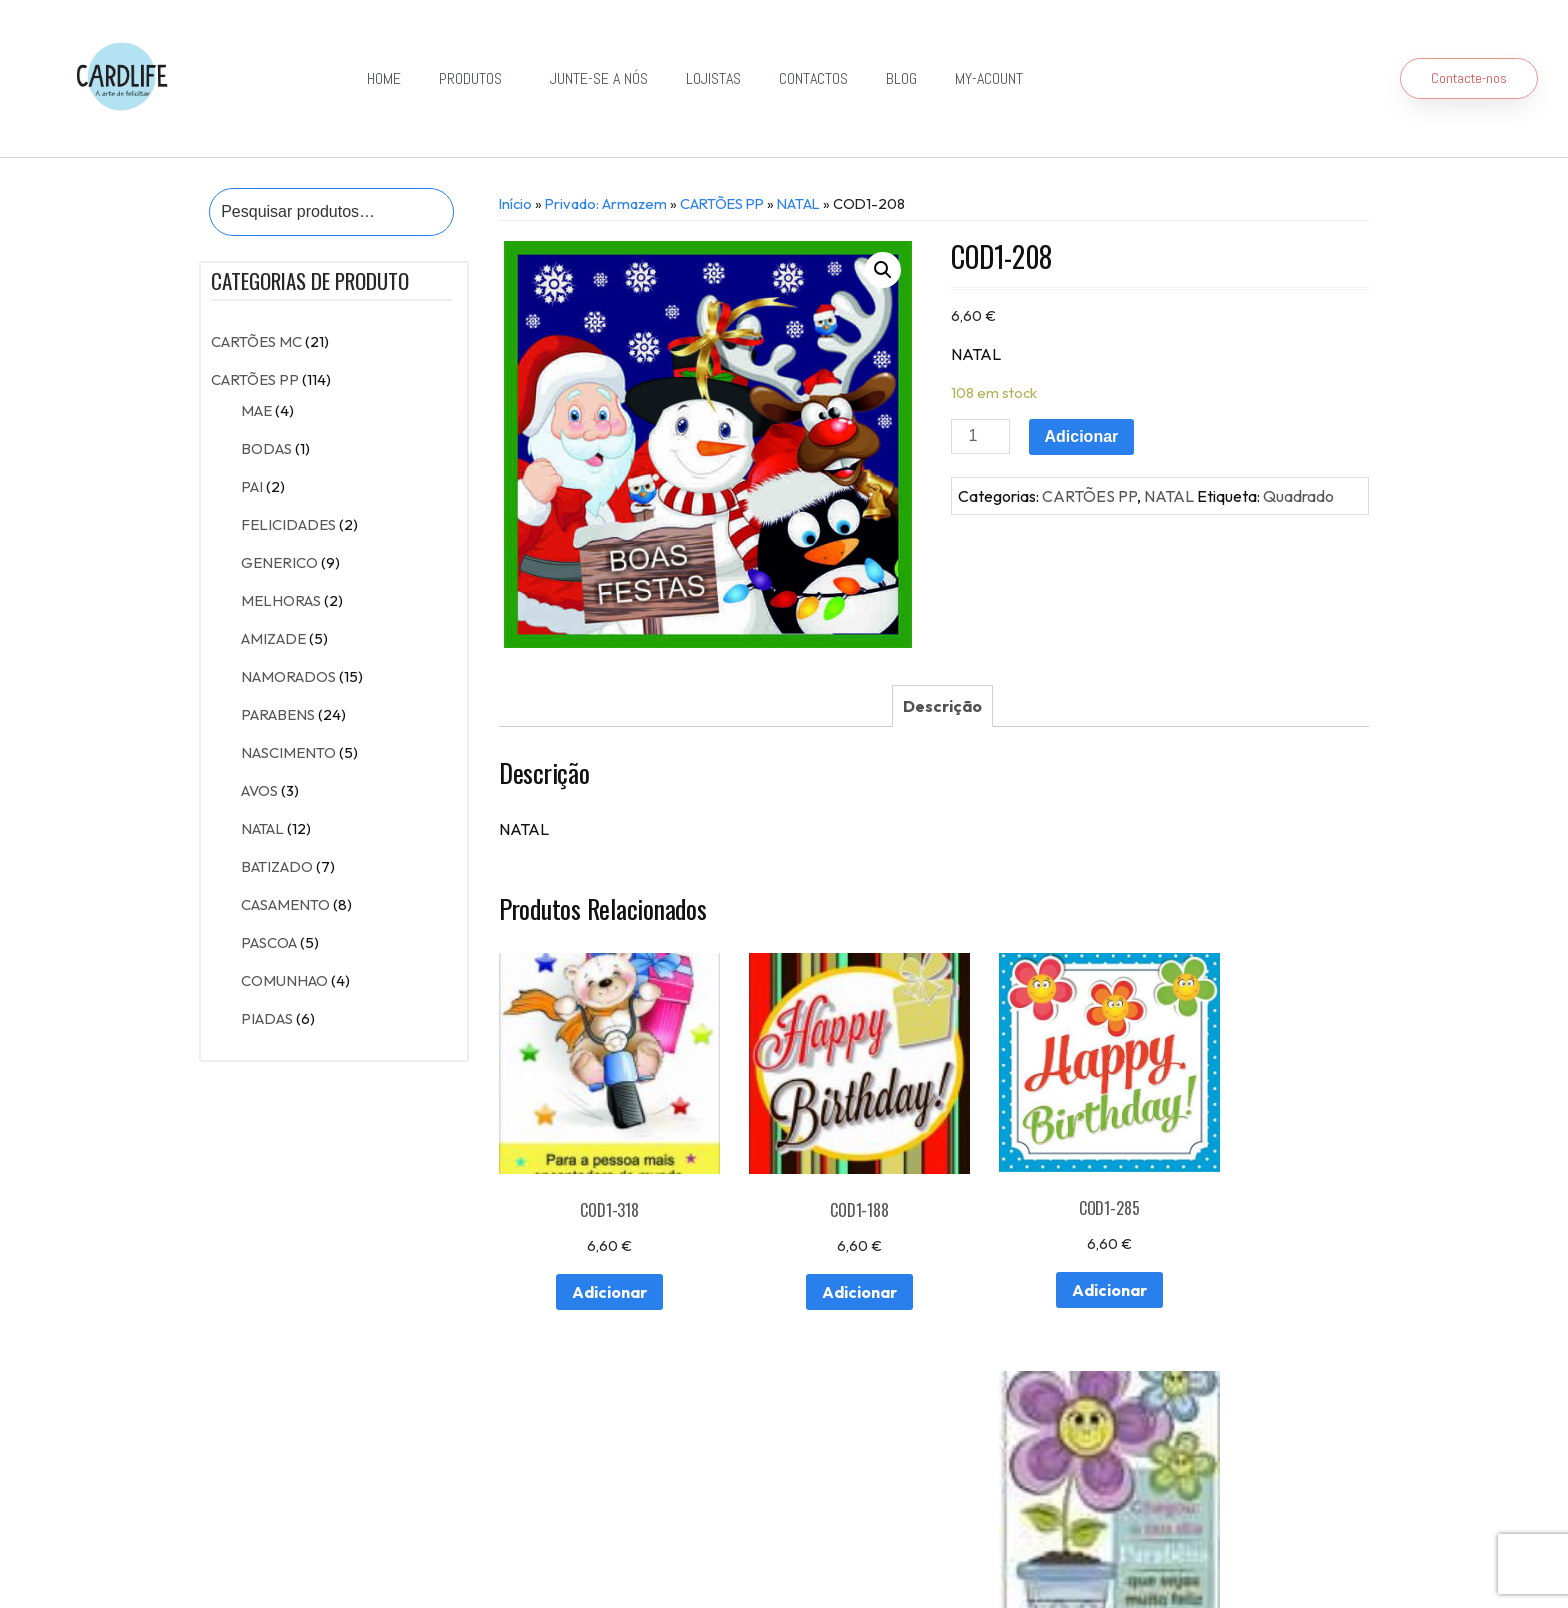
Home (384, 78)
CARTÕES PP (255, 379)
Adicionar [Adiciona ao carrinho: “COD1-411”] (1269, 1291)
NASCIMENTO (288, 752)
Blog (901, 78)
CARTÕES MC (256, 341)
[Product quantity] (980, 436)
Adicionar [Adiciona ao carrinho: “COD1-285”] (1044, 1261)
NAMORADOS (288, 676)
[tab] (942, 706)
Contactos (813, 78)
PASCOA (269, 942)
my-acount (989, 78)
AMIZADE (273, 638)
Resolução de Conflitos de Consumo (567, 1561)
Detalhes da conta (533, 1506)
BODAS (266, 448)
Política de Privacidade (749, 1561)
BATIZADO (277, 866)
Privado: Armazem (606, 203)
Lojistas (713, 78)
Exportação (785, 1460)
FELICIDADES (288, 524)
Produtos (475, 78)
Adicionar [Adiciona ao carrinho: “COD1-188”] (819, 1262)
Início (515, 203)
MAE (256, 410)
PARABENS (278, 714)
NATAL (262, 828)
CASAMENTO (285, 904)
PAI (252, 486)
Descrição (942, 706)
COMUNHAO (284, 980)
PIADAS (267, 1018)
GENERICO (279, 562)
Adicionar (1082, 436)
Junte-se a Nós (599, 78)
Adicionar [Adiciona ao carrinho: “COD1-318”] (594, 1262)
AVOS (259, 790)
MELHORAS (281, 600)
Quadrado (1298, 496)
